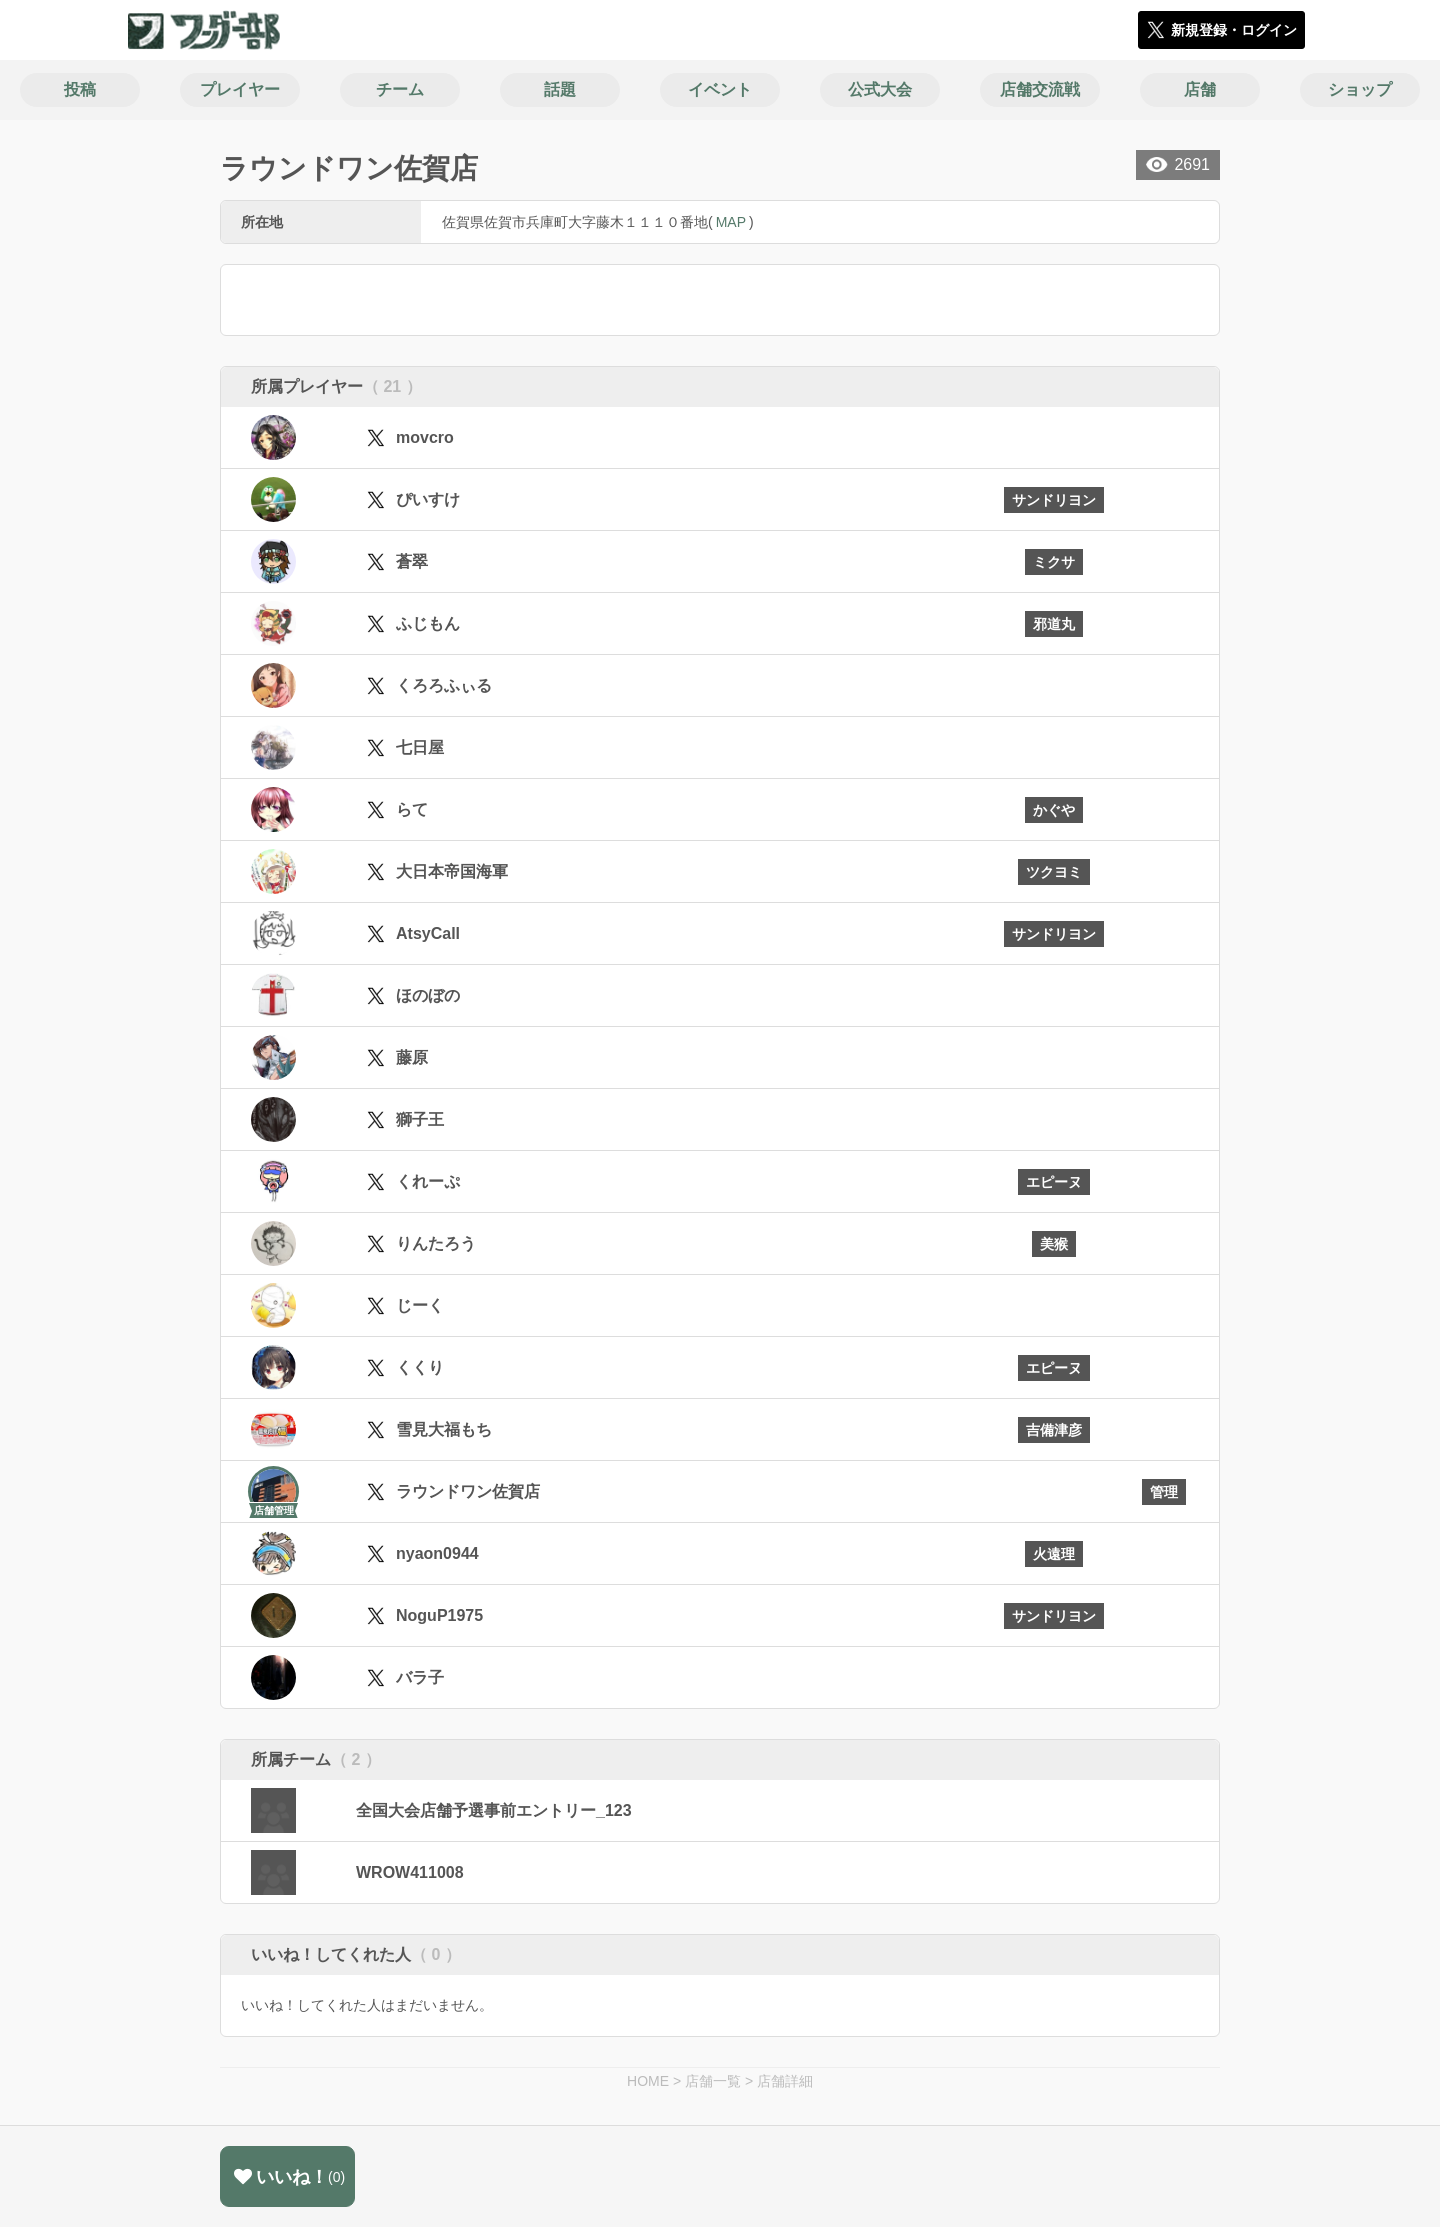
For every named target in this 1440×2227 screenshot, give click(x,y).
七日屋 (420, 747)
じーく (420, 1305)
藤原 (412, 1057)
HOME (648, 2081)
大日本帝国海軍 (452, 871)
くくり (420, 1367)
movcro (425, 437)
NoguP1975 (439, 1615)
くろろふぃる (444, 685)
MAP (731, 222)
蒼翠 (412, 561)
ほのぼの (428, 995)
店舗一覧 (713, 2081)
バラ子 (420, 1677)
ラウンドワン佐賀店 (468, 1491)
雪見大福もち (444, 1429)
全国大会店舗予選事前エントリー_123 (494, 1810)
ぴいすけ (428, 499)
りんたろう (436, 1243)
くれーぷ (428, 1181)
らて (412, 809)
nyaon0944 (437, 1553)
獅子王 (420, 1119)
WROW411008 (410, 1872)
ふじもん (428, 623)
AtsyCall (428, 933)
